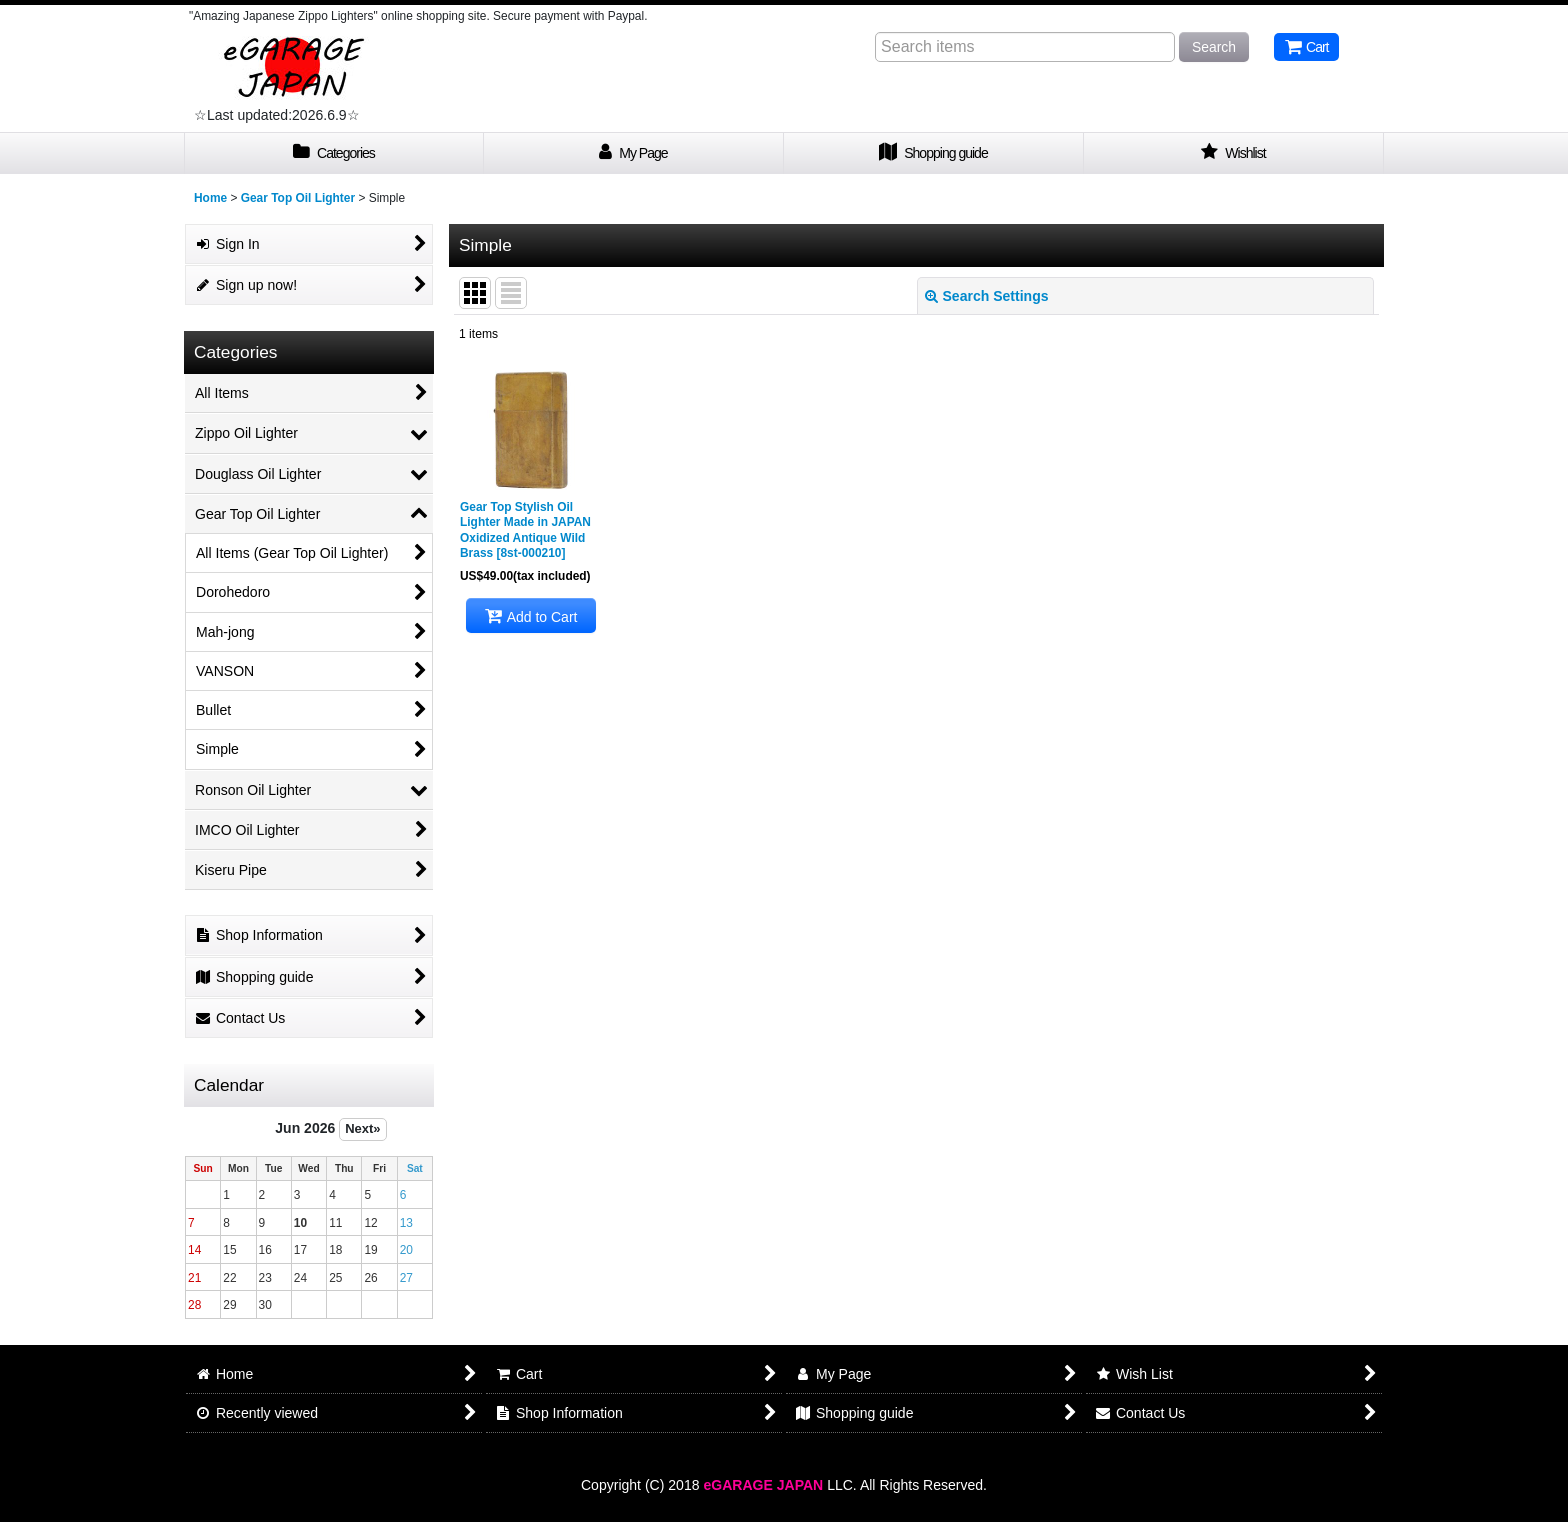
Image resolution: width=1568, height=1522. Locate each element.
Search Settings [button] (987, 296)
